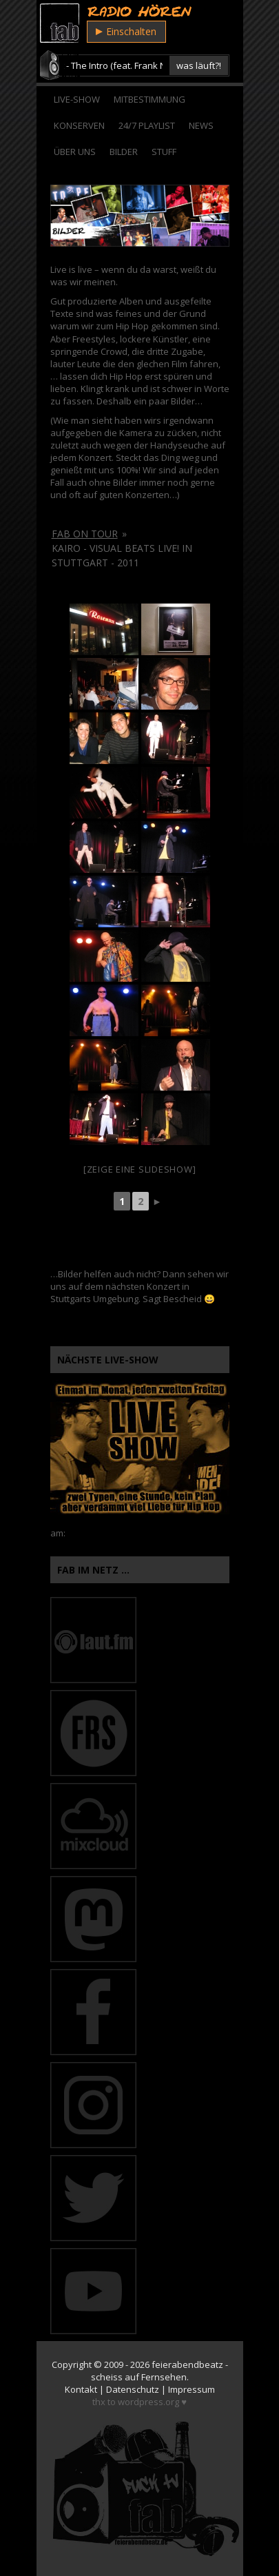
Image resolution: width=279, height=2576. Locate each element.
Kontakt (81, 2389)
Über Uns (75, 151)
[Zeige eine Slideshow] (139, 1169)
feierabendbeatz (187, 2364)
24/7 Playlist (146, 125)
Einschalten (126, 31)
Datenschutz (132, 2389)
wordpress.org (148, 2401)
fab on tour (85, 533)
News (201, 125)
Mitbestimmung (149, 99)
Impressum (191, 2389)
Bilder (124, 151)
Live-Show (77, 99)
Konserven (79, 125)
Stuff (164, 151)
